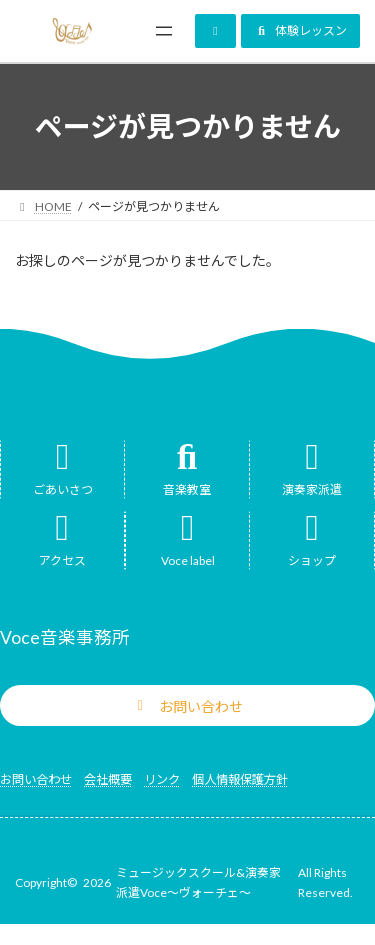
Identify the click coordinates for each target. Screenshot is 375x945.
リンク (162, 779)
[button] (215, 31)
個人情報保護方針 (240, 779)
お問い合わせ (36, 779)
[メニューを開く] (164, 31)
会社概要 (108, 779)
